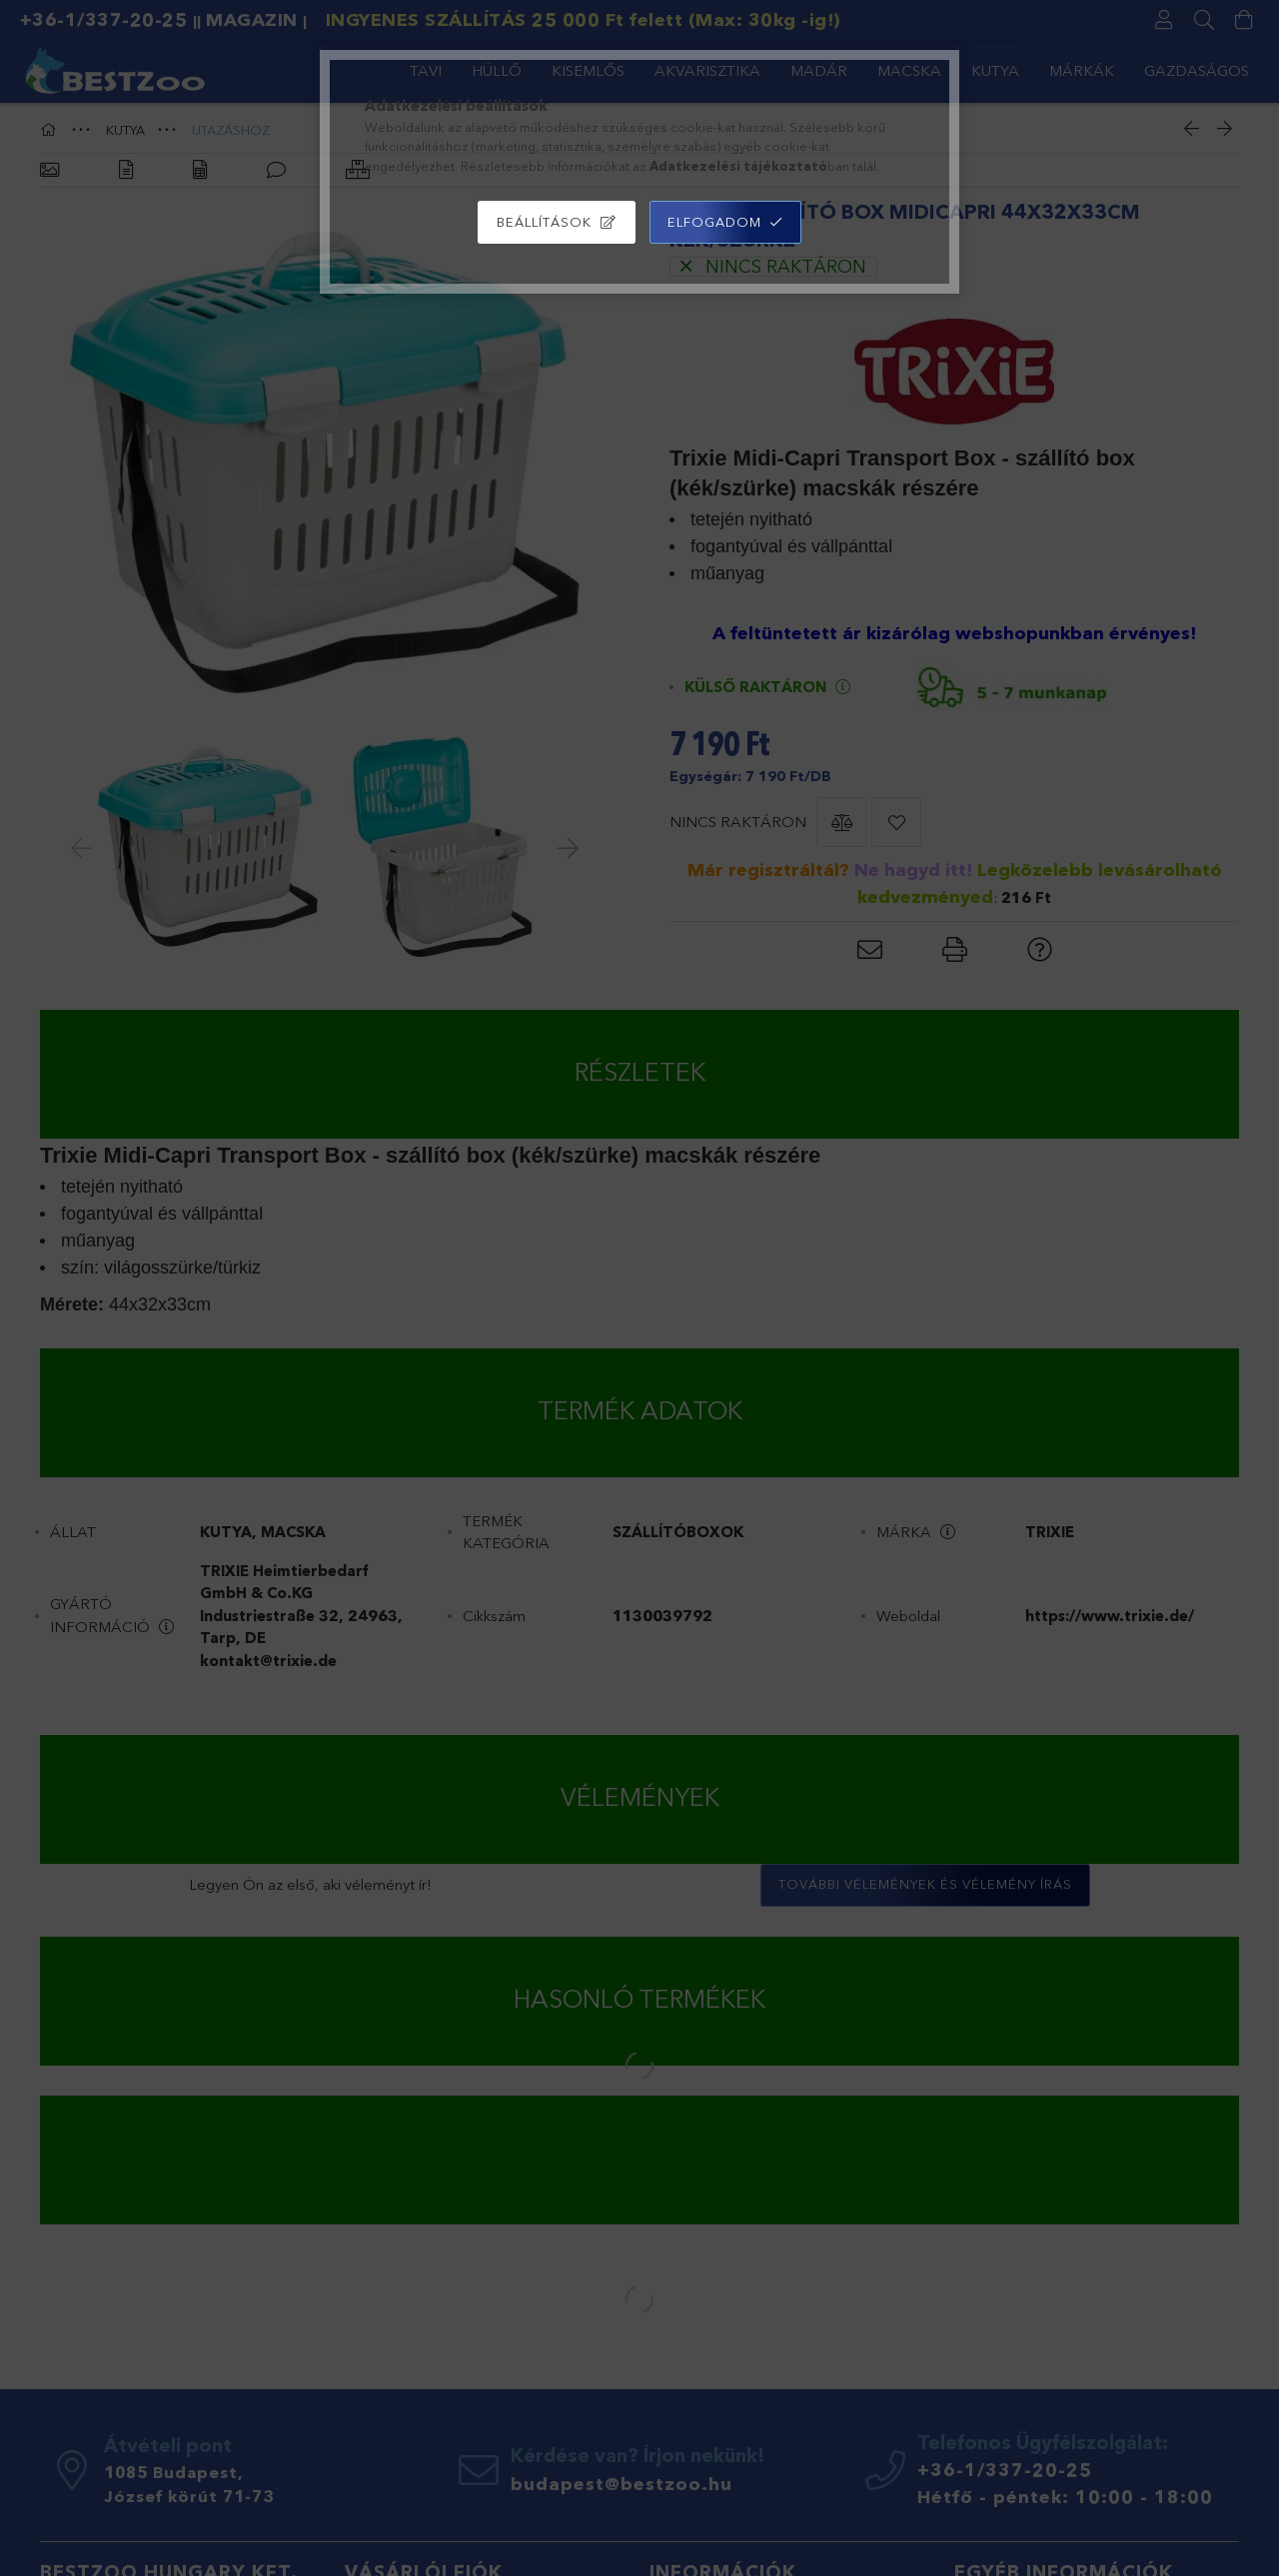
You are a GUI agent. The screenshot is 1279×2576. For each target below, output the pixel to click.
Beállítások (544, 222)
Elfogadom (714, 222)
